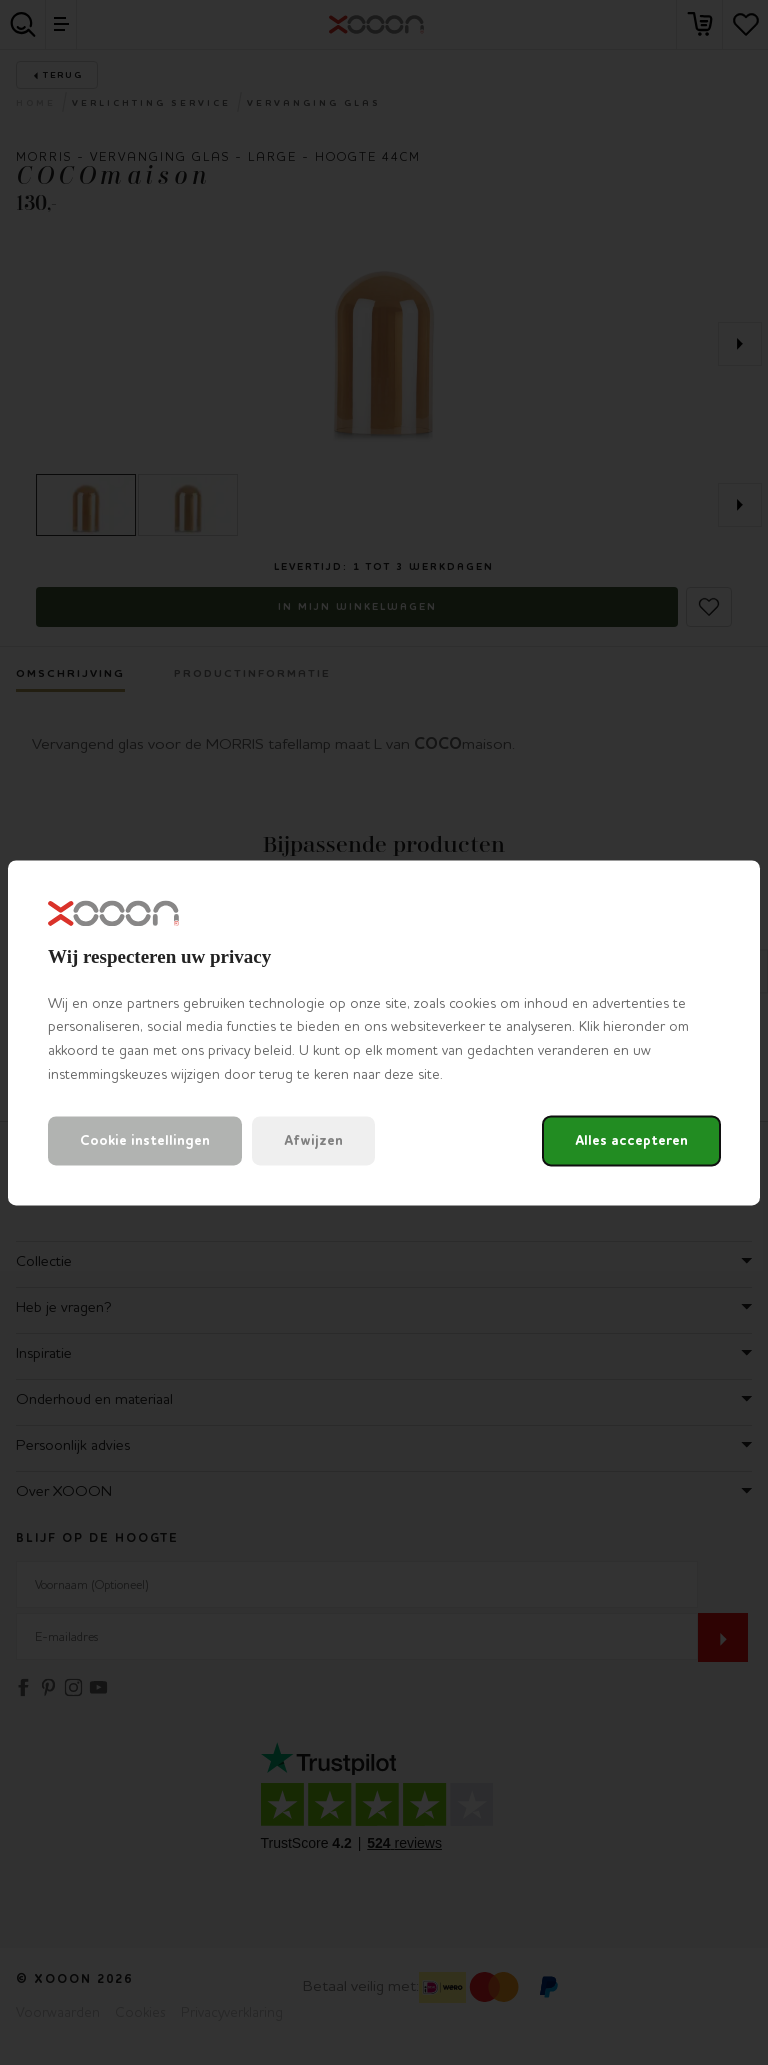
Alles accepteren (631, 1140)
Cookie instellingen (145, 1140)
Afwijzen (313, 1140)
